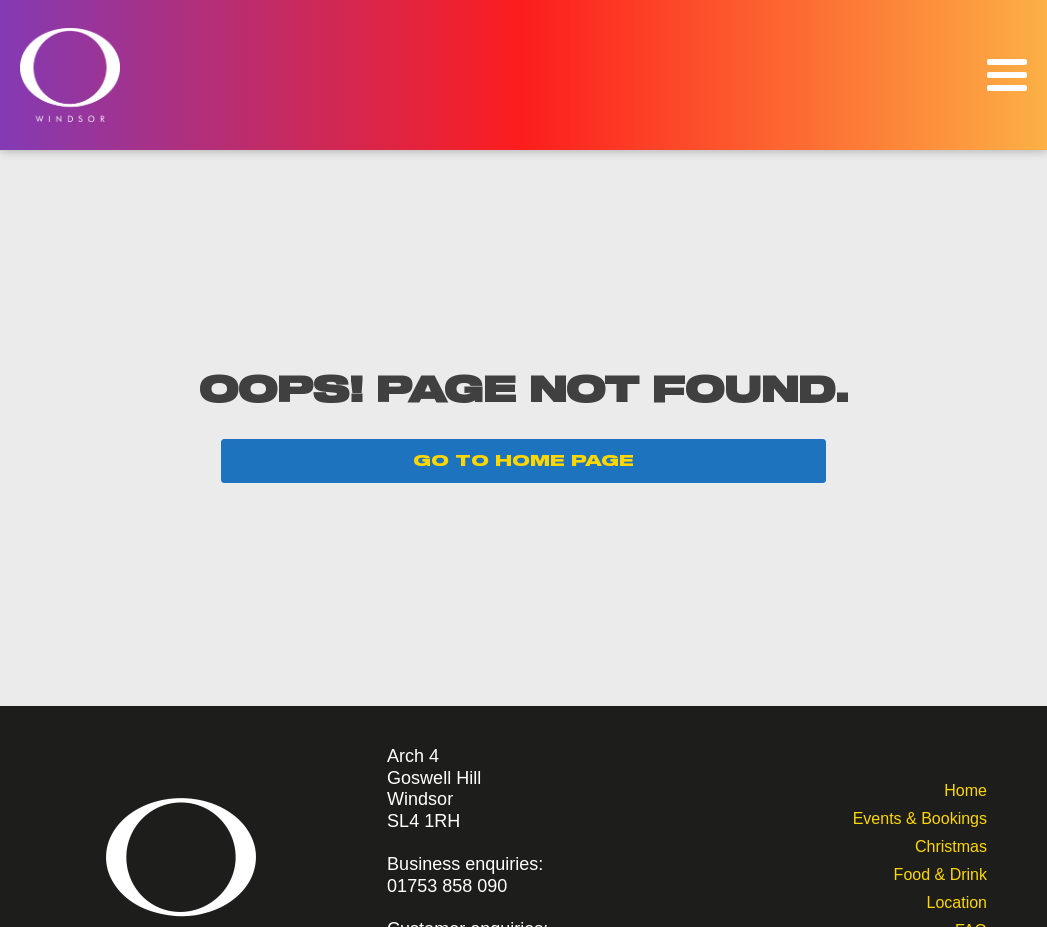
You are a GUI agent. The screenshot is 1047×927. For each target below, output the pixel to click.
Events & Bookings (920, 816)
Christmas (951, 844)
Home (965, 788)
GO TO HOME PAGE (523, 461)
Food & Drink (940, 872)
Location (956, 900)
